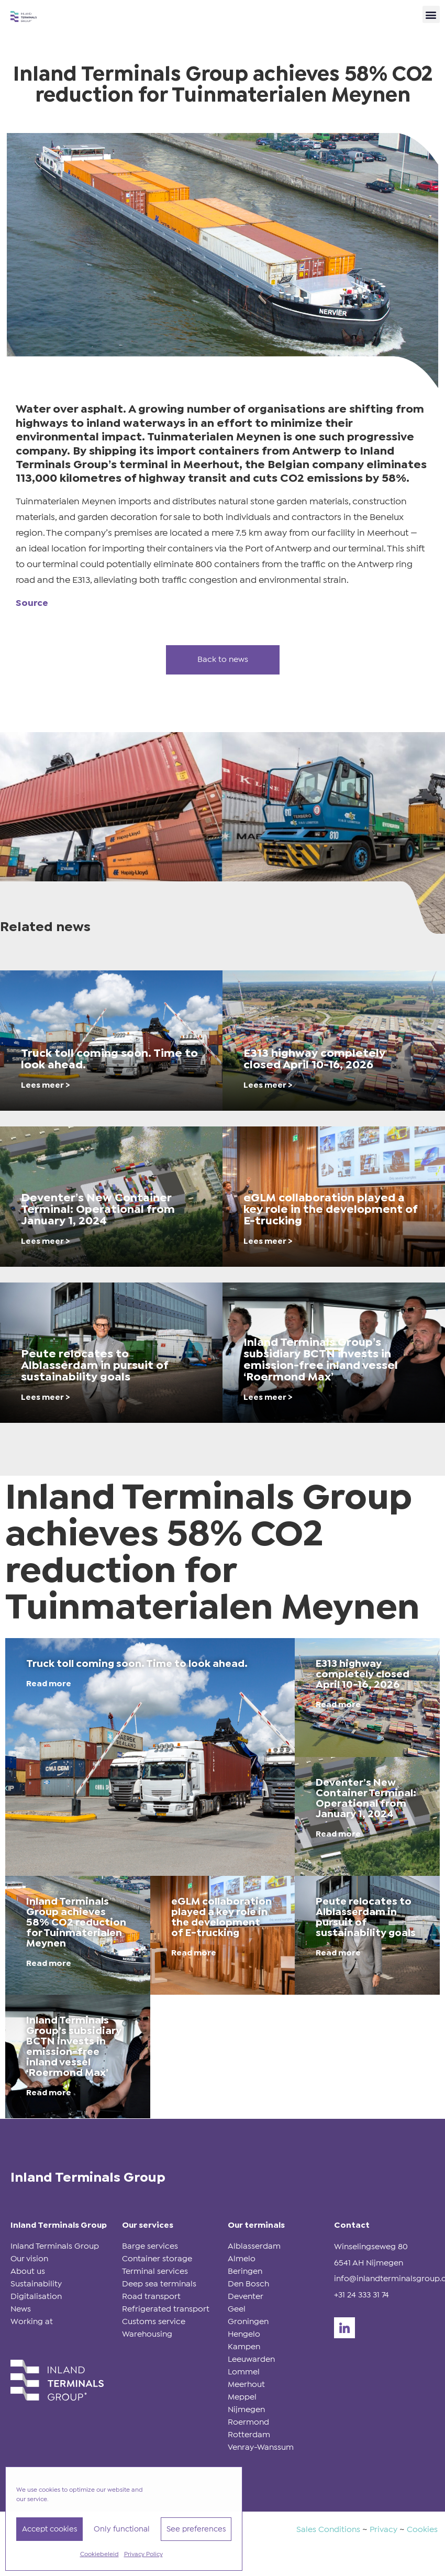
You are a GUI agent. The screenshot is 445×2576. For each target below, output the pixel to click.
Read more (48, 1684)
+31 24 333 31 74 (361, 2295)
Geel (237, 2309)
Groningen (248, 2321)
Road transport (151, 2296)
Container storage (157, 2259)
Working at (31, 2321)
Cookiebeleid (99, 2554)
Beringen (245, 2271)
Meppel (242, 2397)
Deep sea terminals (159, 2284)
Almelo (241, 2259)
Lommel (244, 2372)
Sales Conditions (328, 2529)
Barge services (150, 2246)
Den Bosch (248, 2284)
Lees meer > (45, 1085)
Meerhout (246, 2384)
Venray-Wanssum (261, 2447)
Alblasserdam (254, 2246)
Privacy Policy (143, 2554)
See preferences (196, 2529)
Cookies (422, 2529)
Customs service (153, 2321)
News (20, 2309)
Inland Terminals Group (54, 2246)
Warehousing (147, 2334)
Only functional (122, 2529)
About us (27, 2271)
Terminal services (155, 2271)
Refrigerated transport (165, 2309)
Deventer (245, 2296)
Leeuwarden (251, 2359)
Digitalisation (36, 2296)
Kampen (244, 2346)
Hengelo (244, 2334)
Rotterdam (249, 2434)
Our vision (29, 2259)
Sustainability (36, 2284)
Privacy (383, 2529)
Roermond (248, 2422)
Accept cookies (49, 2529)
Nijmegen (246, 2409)
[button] (431, 14)
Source (32, 603)
